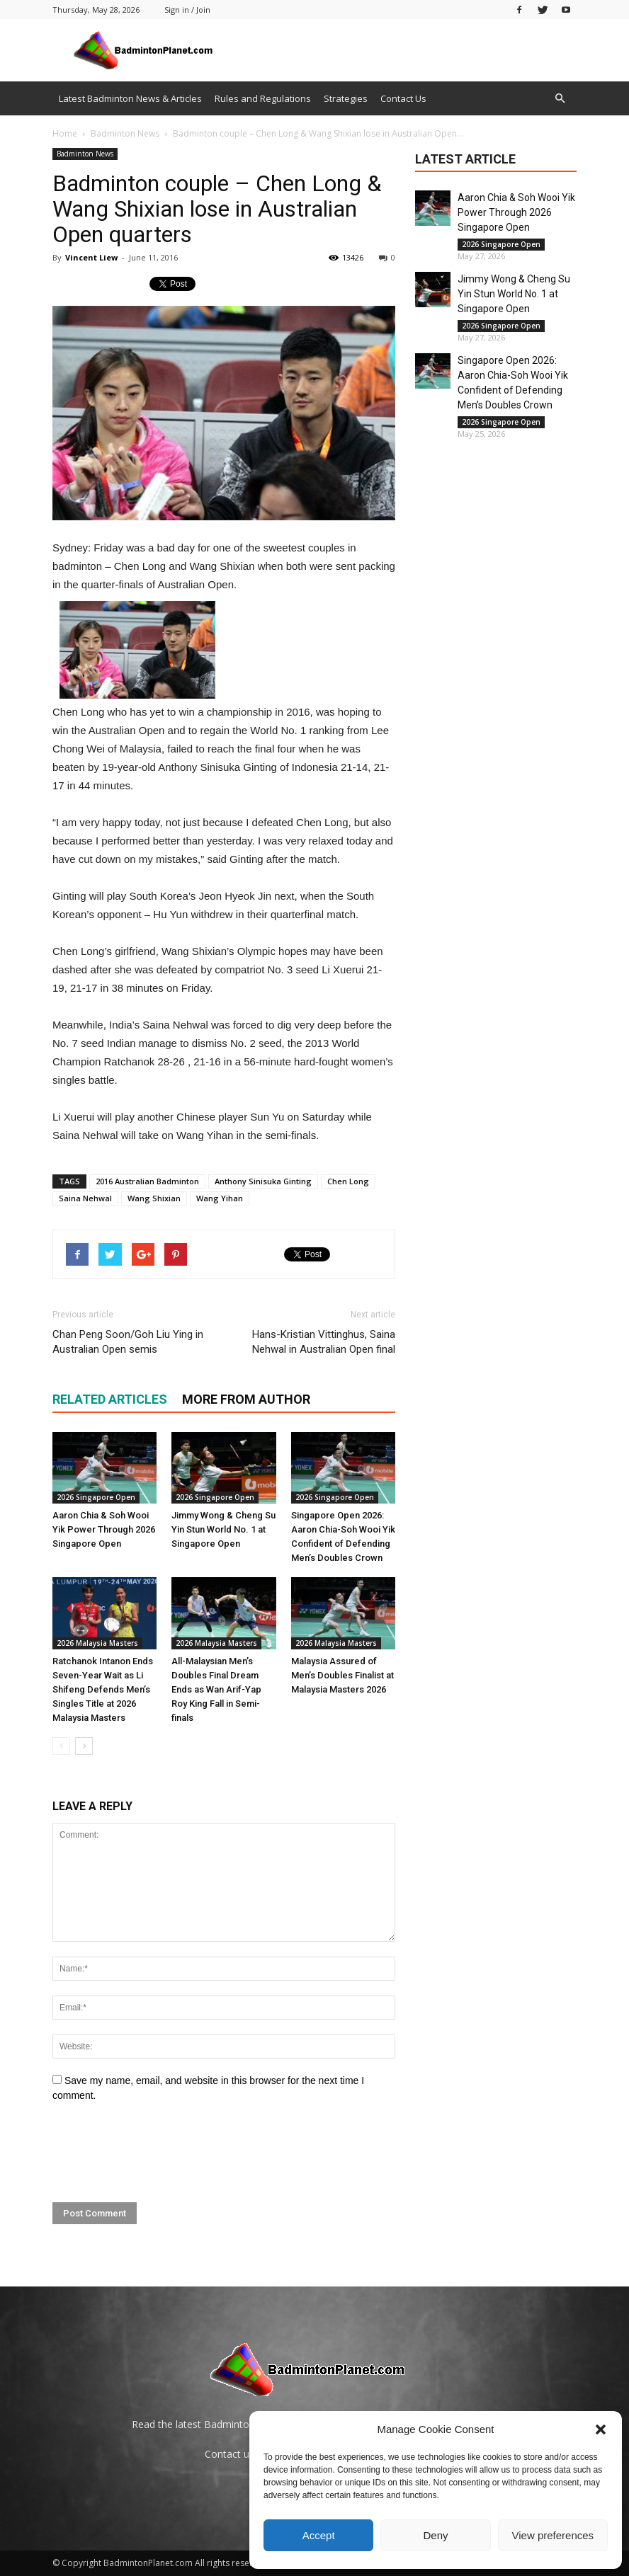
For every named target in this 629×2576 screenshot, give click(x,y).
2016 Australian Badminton (147, 1181)
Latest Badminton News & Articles (130, 98)
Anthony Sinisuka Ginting (263, 1181)
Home (64, 133)
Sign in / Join (187, 9)
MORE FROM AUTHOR (246, 1399)
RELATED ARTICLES (109, 1399)
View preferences (553, 2535)
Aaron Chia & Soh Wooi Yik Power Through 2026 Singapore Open (103, 1529)
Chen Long (348, 1181)
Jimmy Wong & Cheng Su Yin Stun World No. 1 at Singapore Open (223, 1529)
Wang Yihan (219, 1198)
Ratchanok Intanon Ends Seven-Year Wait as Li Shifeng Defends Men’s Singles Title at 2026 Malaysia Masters (102, 1689)
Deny (435, 2535)
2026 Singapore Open (96, 1497)
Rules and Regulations (263, 98)
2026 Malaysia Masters (97, 1643)
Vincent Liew (91, 257)
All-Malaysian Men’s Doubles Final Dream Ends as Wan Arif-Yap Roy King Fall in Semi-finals (216, 1689)
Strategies (346, 98)
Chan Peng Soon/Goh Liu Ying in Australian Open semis (127, 1342)
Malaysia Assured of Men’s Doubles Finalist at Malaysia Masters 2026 (342, 1675)
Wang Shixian (154, 1198)
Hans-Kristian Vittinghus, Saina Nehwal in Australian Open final (323, 1342)
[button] (601, 2429)
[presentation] (160, 2152)
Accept (318, 2535)
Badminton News (85, 154)
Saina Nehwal (85, 1198)
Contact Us (403, 98)
